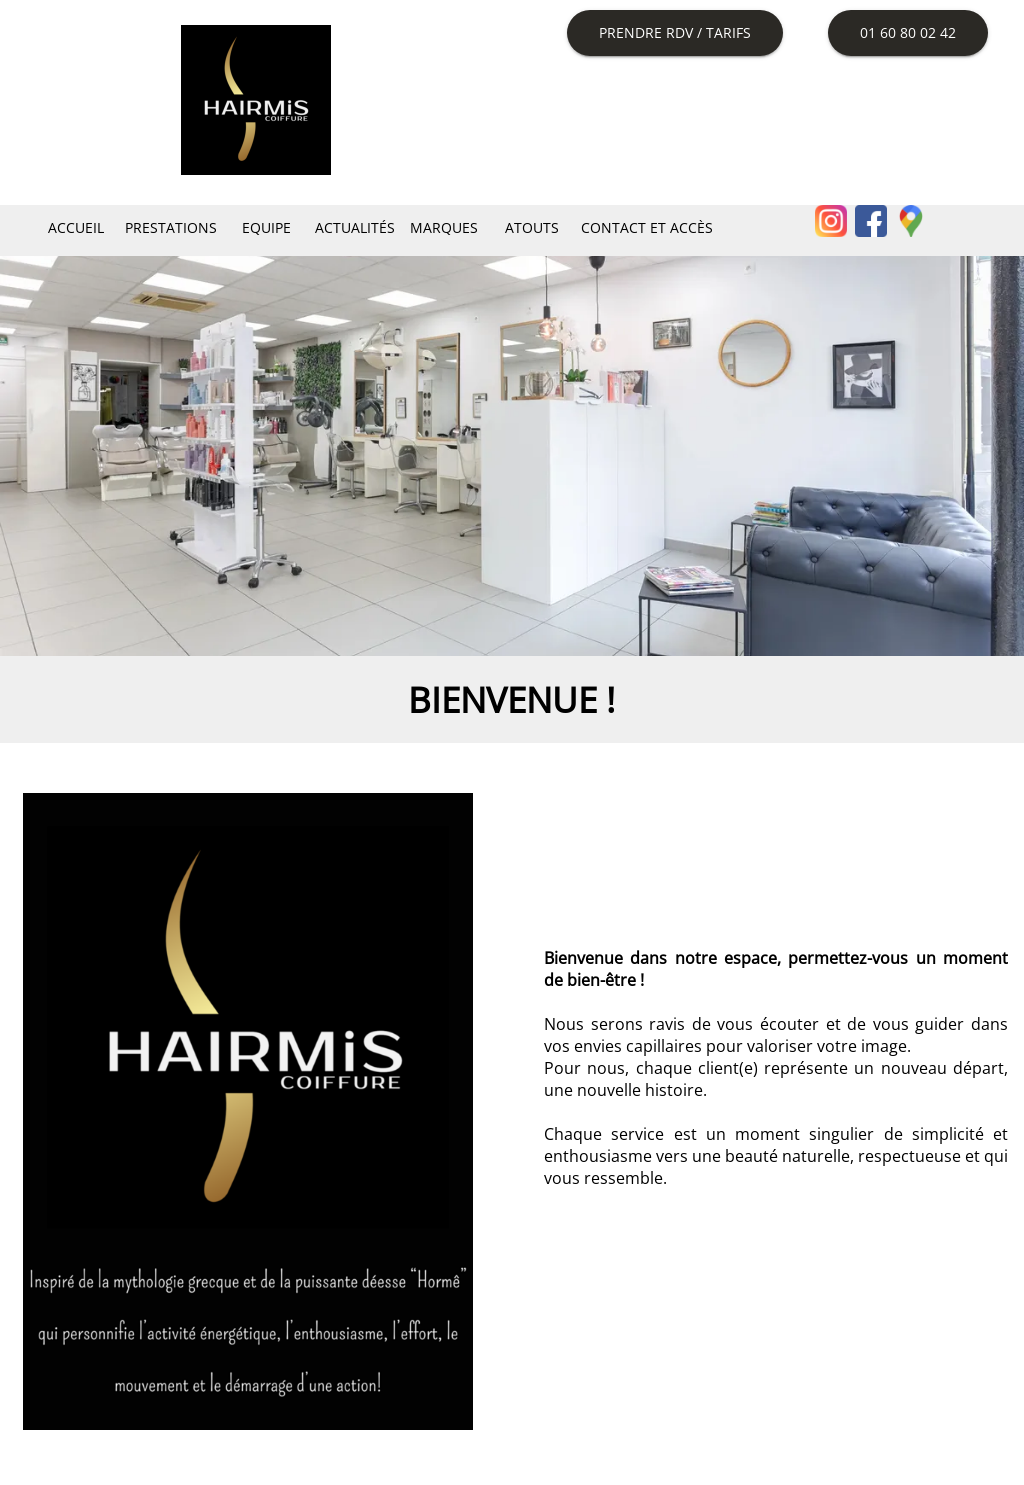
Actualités (355, 227)
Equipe (266, 227)
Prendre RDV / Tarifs (675, 32)
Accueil (76, 227)
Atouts (532, 227)
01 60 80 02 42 (908, 32)
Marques (444, 227)
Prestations (171, 227)
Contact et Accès (647, 227)
